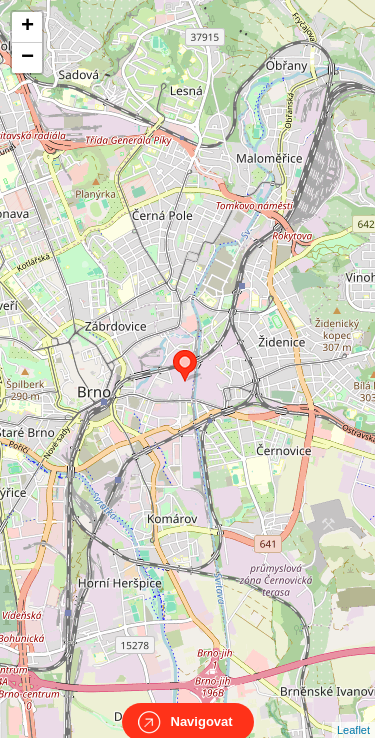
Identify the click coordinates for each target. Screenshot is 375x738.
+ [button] (27, 27)
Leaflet (353, 712)
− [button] (27, 58)
